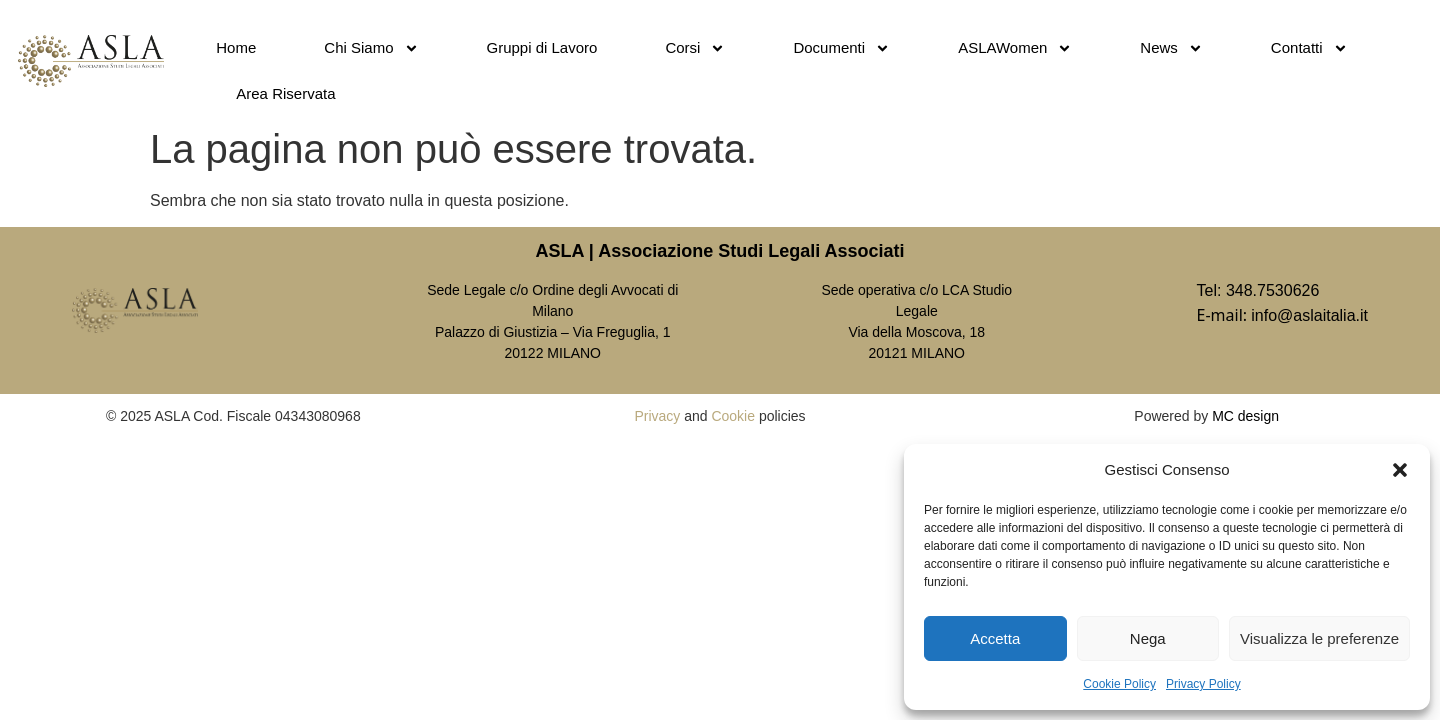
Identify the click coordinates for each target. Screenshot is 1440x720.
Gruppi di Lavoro (542, 47)
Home (236, 47)
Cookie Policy (1119, 684)
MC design (1245, 416)
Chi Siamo (371, 48)
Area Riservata (285, 93)
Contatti (1309, 48)
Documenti (841, 48)
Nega (1148, 638)
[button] (1400, 470)
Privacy (657, 416)
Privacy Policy (1203, 684)
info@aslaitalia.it (1309, 315)
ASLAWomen (1015, 48)
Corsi (695, 48)
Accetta (995, 638)
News (1171, 48)
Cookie (733, 416)
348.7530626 (1272, 290)
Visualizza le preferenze (1319, 638)
